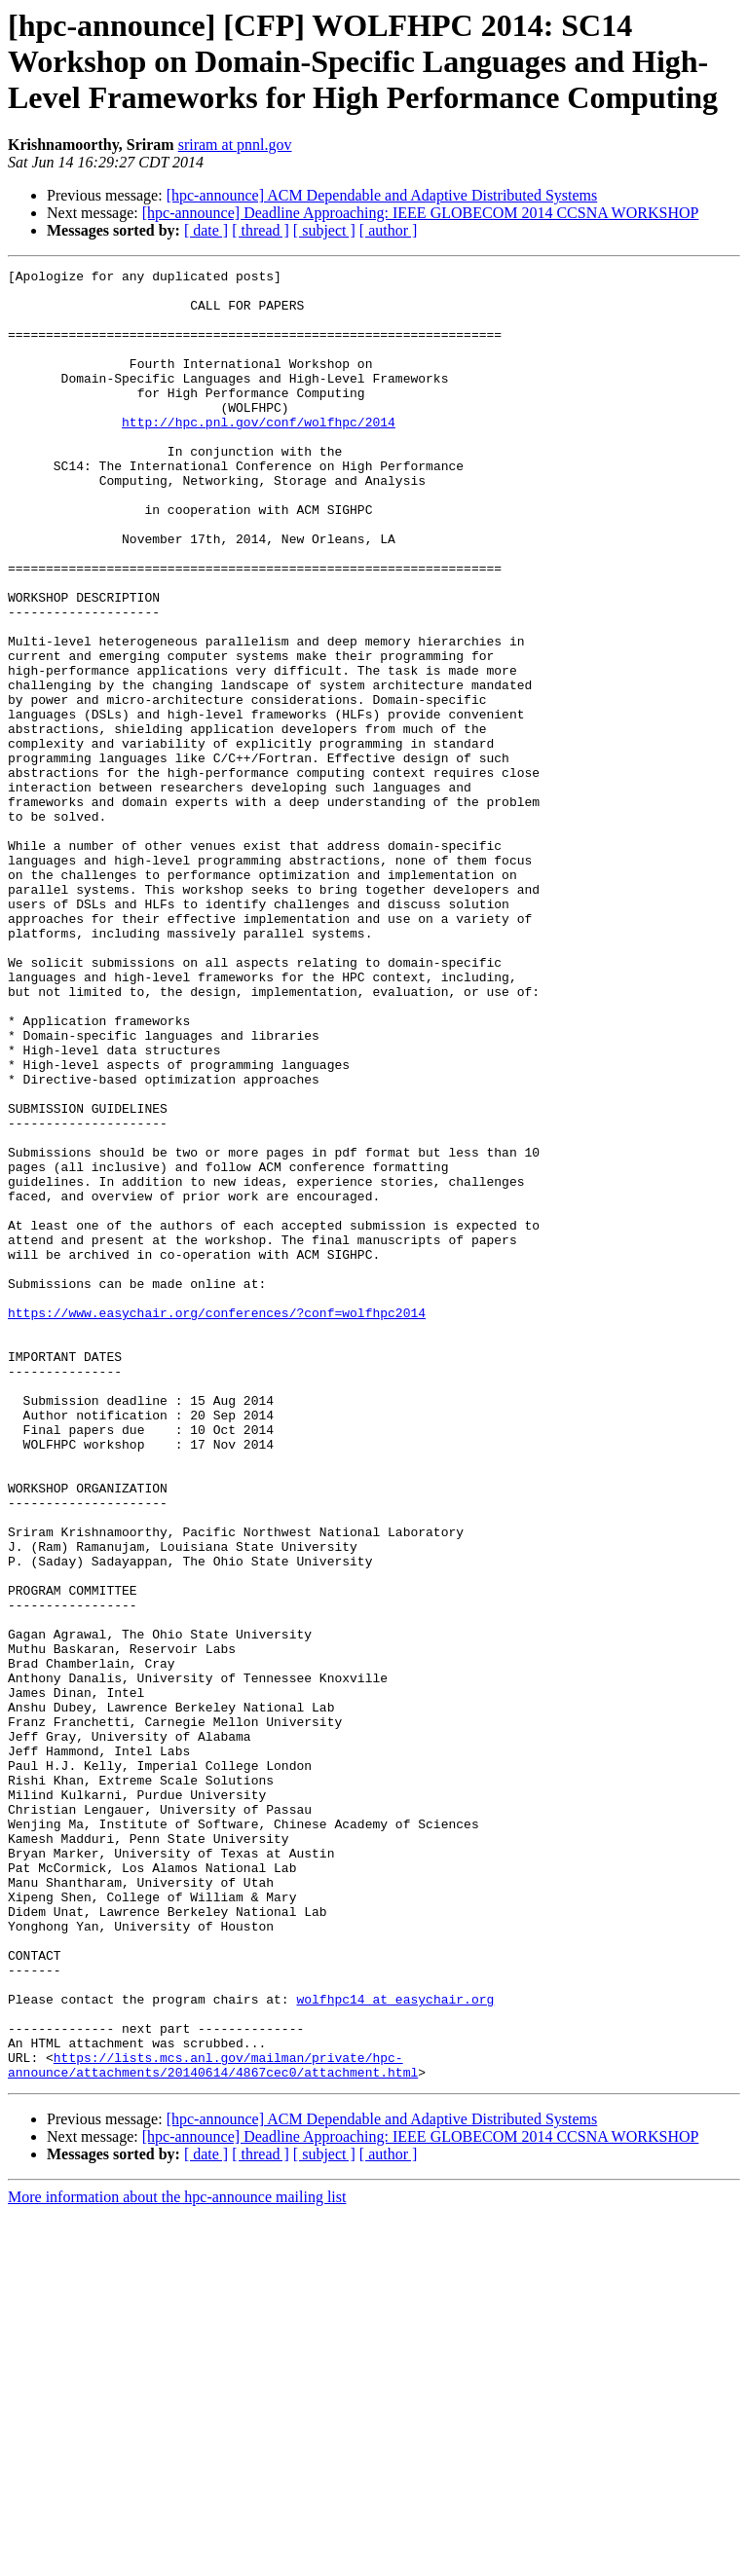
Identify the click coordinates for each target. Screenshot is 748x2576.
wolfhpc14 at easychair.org (395, 2346)
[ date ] (206, 230)
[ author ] (388, 230)
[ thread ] (260, 230)
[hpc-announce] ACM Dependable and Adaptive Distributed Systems (382, 195)
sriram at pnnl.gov (235, 144)
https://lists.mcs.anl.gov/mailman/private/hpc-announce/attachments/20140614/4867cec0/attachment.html (213, 2425)
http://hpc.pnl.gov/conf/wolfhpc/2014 (258, 453)
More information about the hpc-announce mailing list (177, 2559)
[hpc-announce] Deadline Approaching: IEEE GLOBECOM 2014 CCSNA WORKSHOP (420, 212)
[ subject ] (324, 230)
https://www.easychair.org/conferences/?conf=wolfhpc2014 (217, 1522)
